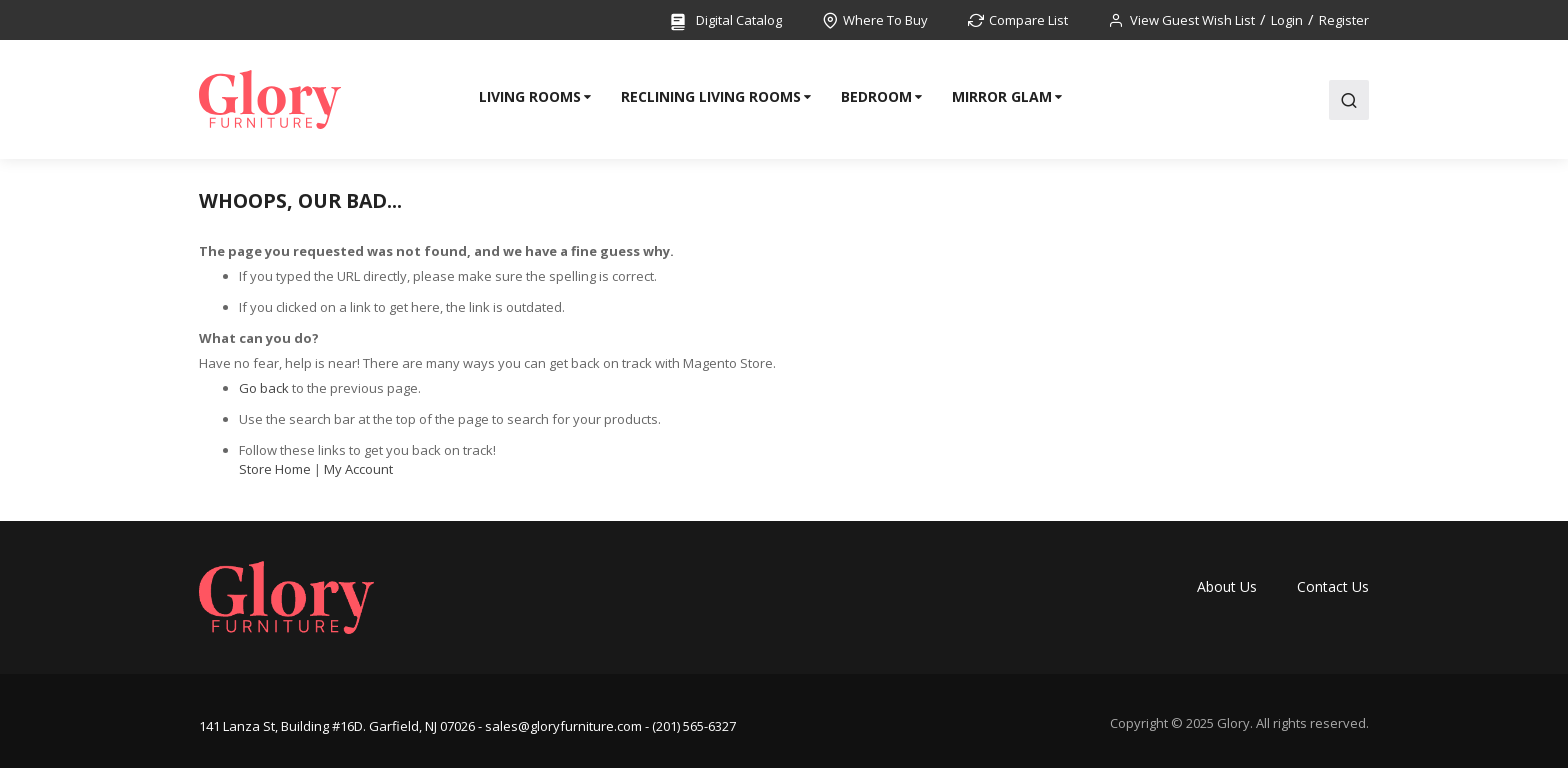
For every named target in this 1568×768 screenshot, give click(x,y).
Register (1344, 20)
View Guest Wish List (1192, 20)
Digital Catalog (725, 21)
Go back (264, 388)
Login (1287, 20)
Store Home (275, 469)
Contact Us (1333, 586)
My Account (358, 469)
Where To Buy (885, 20)
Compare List (1028, 20)
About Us (1227, 586)
